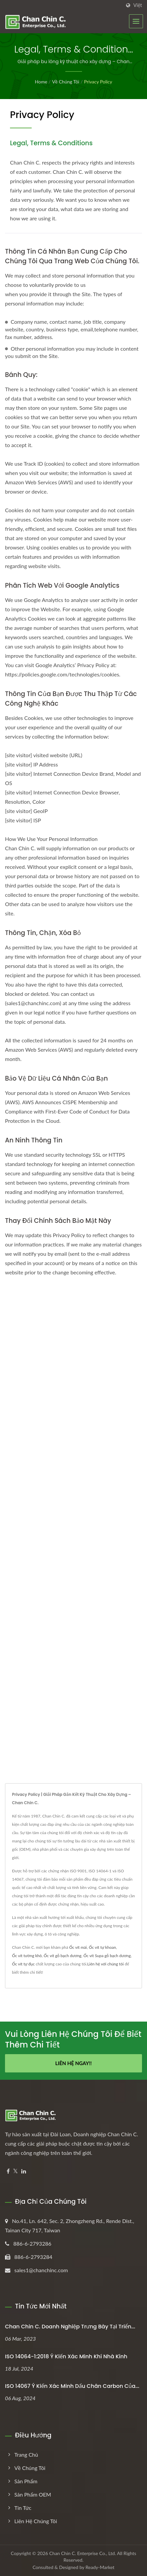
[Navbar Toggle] (136, 21)
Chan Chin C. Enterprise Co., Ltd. (82, 2553)
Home (41, 81)
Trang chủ (26, 2454)
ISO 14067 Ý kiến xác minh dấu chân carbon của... (72, 2386)
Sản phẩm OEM (32, 2494)
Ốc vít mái (78, 1947)
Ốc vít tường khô (27, 1955)
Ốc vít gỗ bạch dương (62, 1955)
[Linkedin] (23, 2171)
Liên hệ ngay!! (73, 2063)
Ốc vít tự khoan (102, 1947)
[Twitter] (15, 2171)
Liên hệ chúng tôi (35, 2521)
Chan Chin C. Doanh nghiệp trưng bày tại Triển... (70, 2326)
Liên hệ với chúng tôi (105, 1963)
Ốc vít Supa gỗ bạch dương (107, 1955)
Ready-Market (100, 2567)
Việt (137, 5)
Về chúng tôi (65, 81)
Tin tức (22, 2508)
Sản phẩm (25, 2481)
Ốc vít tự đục (23, 1963)
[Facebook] (8, 2171)
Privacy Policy (98, 81)
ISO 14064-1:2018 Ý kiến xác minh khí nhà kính (66, 2356)
